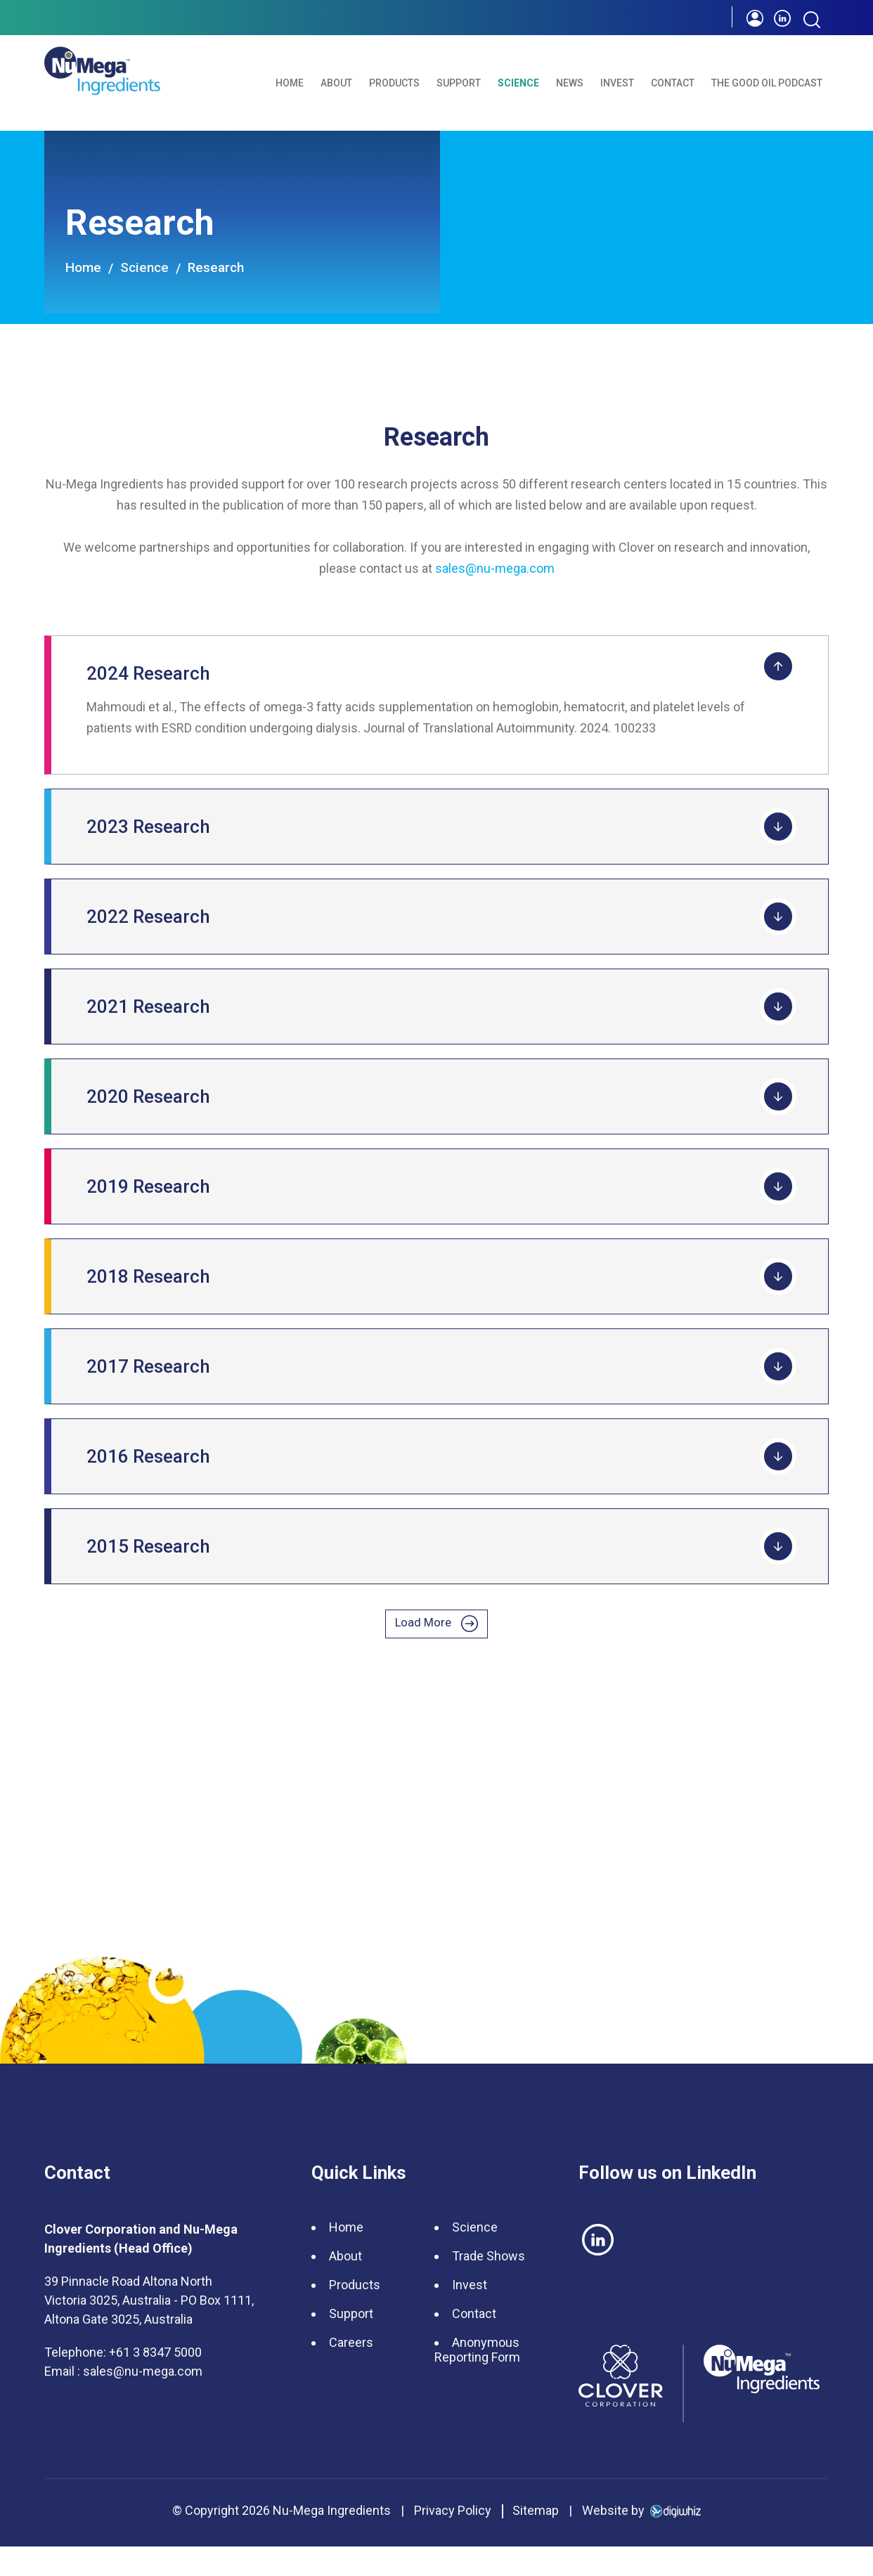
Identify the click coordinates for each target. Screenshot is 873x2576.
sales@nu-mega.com (495, 568)
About (336, 83)
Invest (617, 83)
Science (518, 83)
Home (290, 83)
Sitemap (535, 2539)
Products (394, 83)
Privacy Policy (452, 2539)
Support (458, 83)
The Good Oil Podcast (766, 83)
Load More (436, 1636)
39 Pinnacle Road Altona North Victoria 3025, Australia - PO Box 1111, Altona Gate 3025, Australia (149, 2329)
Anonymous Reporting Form (477, 2379)
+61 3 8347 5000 (155, 2381)
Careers (351, 2371)
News (569, 83)
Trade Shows (488, 2285)
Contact (672, 83)
